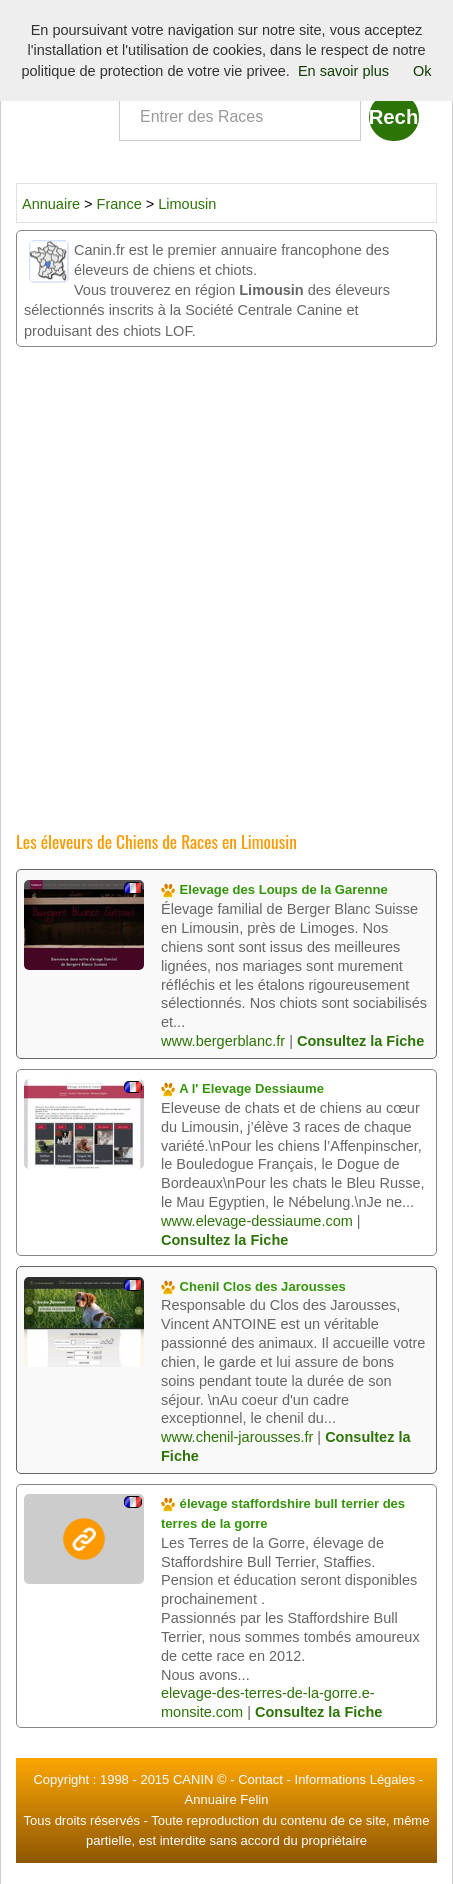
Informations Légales (355, 1779)
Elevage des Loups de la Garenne (274, 889)
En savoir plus (343, 71)
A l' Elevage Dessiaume (242, 1088)
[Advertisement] (226, 583)
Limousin (187, 204)
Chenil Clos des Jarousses (253, 1286)
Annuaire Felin (227, 1799)
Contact (260, 1779)
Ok (422, 71)
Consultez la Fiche (360, 1041)
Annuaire (51, 204)
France (121, 204)
